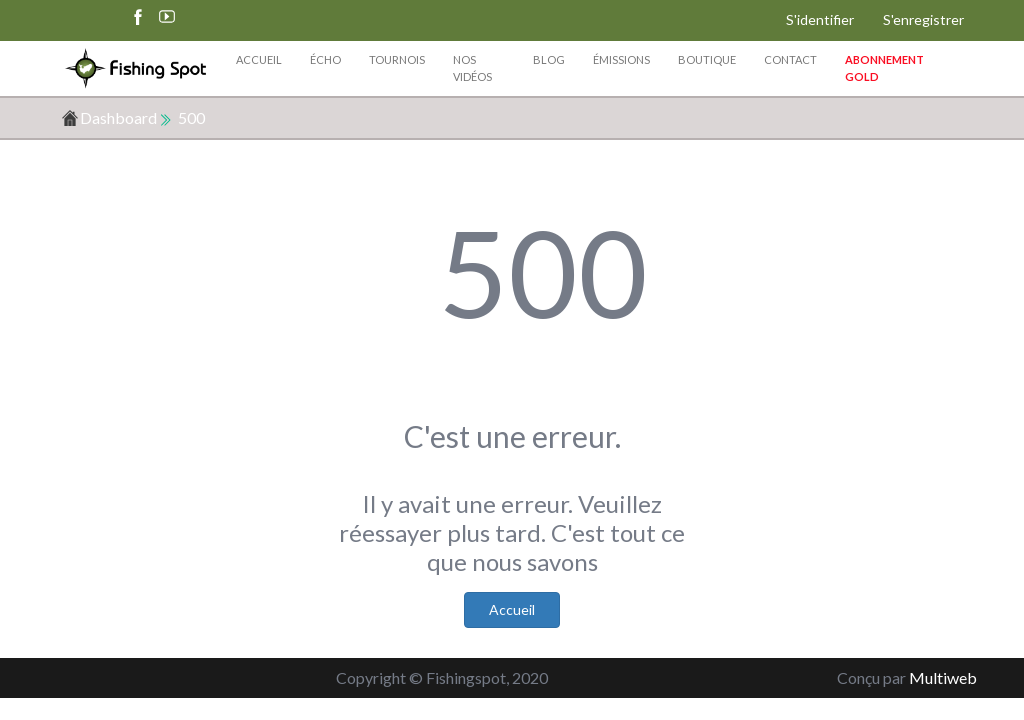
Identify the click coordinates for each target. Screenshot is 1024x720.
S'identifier (820, 19)
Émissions (621, 59)
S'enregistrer (923, 19)
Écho (325, 59)
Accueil (259, 59)
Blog (549, 59)
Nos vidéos (472, 68)
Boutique (707, 59)
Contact (790, 59)
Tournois (397, 59)
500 (191, 117)
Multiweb (943, 677)
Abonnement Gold (884, 68)
